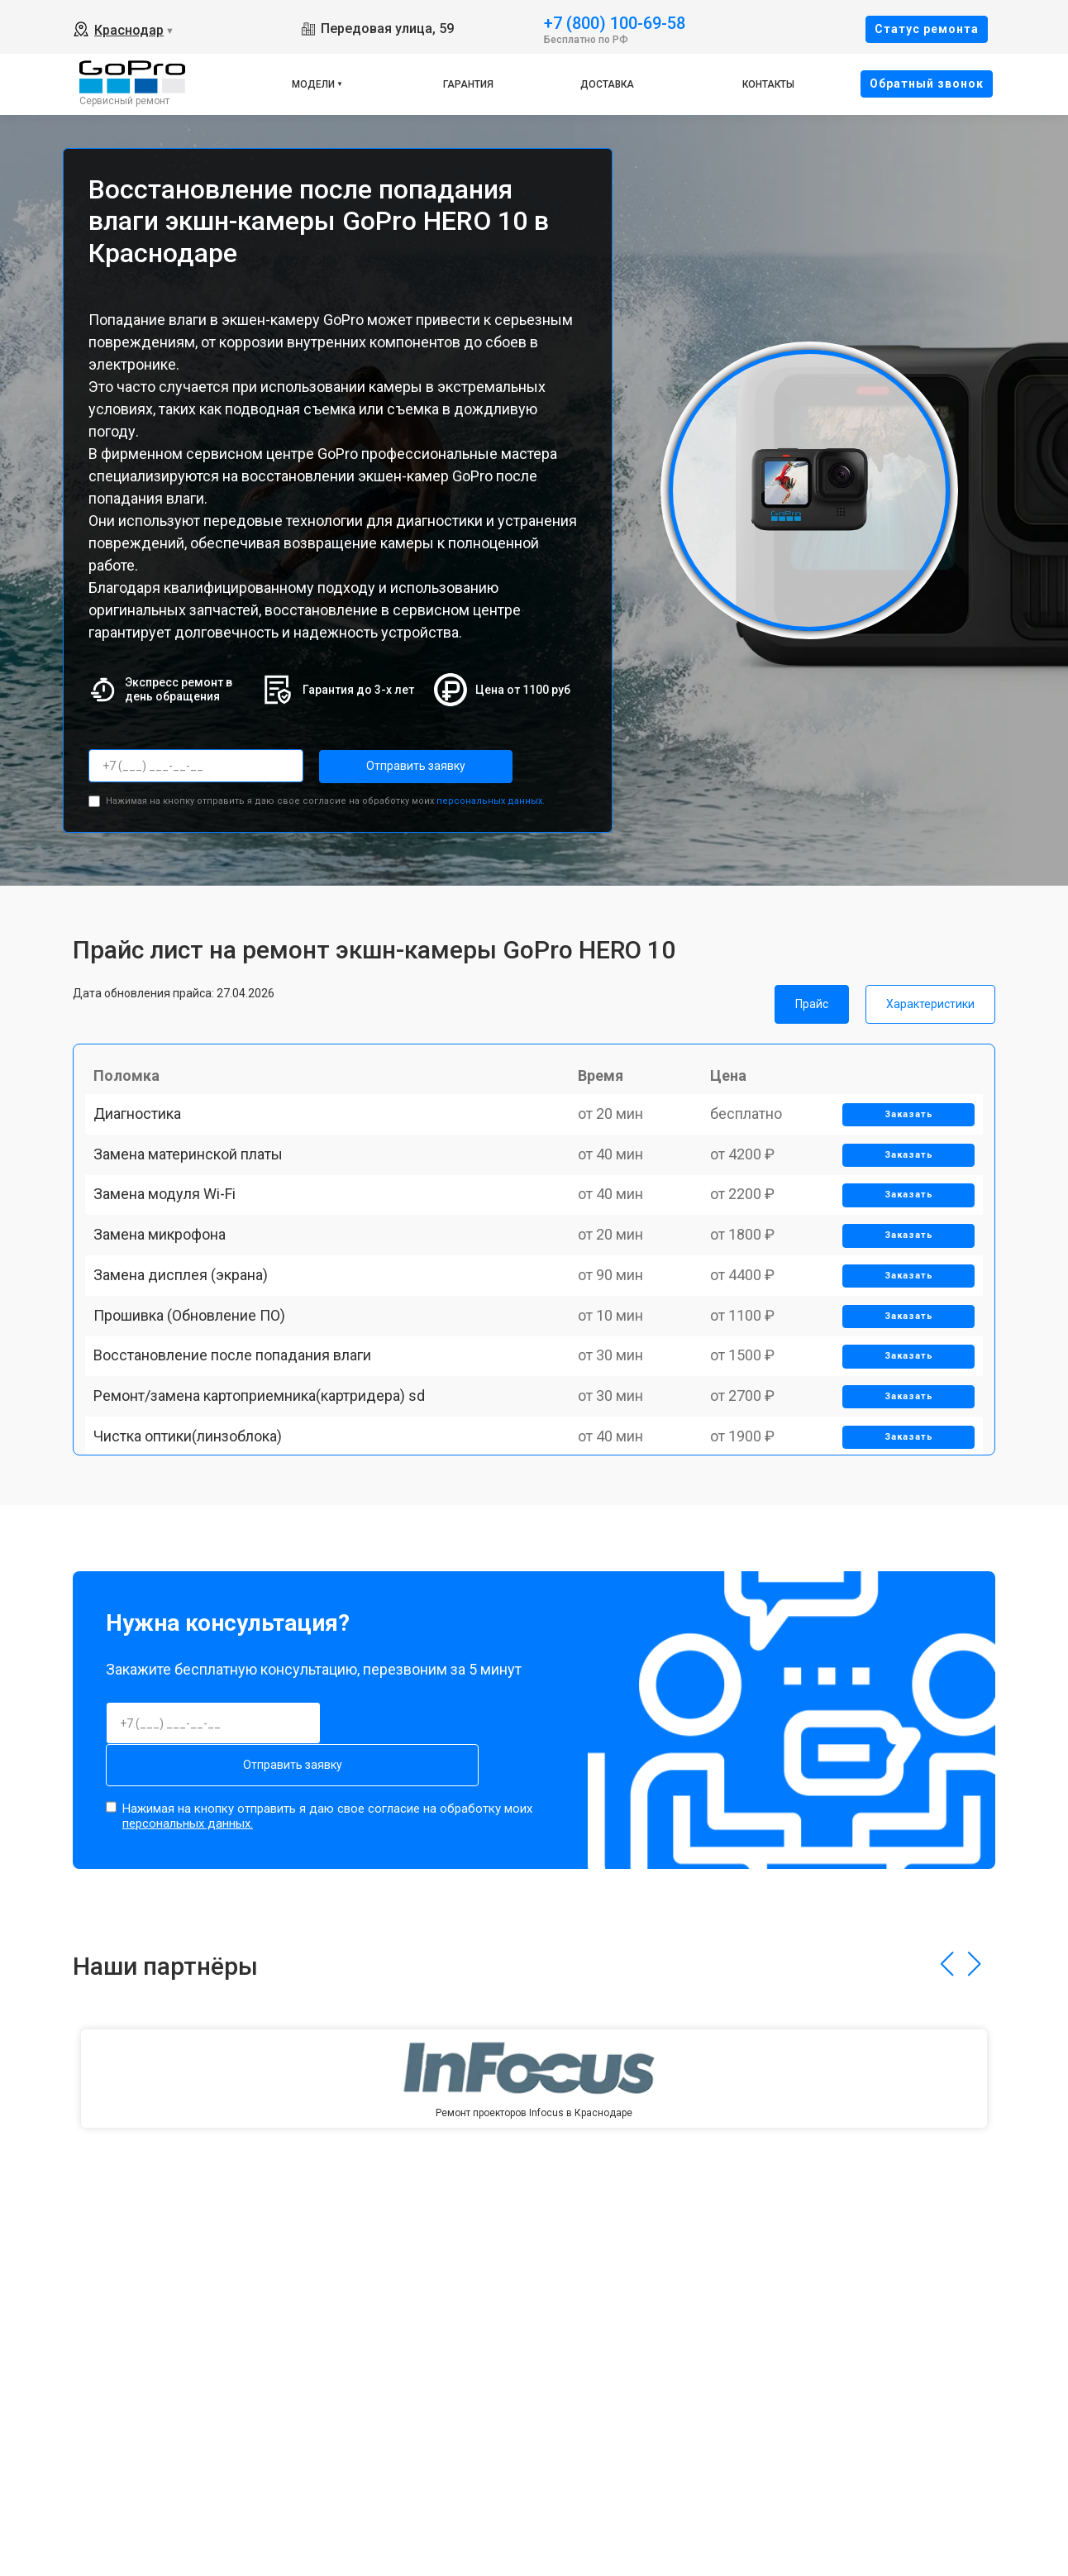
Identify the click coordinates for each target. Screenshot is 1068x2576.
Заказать (901, 1134)
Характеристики (930, 998)
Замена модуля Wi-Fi (173, 1248)
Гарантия (468, 84)
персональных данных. (490, 795)
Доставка (607, 84)
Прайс (811, 998)
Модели (313, 84)
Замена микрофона (168, 1305)
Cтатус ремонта (927, 29)
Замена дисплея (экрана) (189, 1363)
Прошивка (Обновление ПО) (197, 1420)
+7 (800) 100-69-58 (614, 22)
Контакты (768, 84)
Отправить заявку (385, 765)
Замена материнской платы (196, 1190)
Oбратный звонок (927, 83)
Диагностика (145, 1133)
